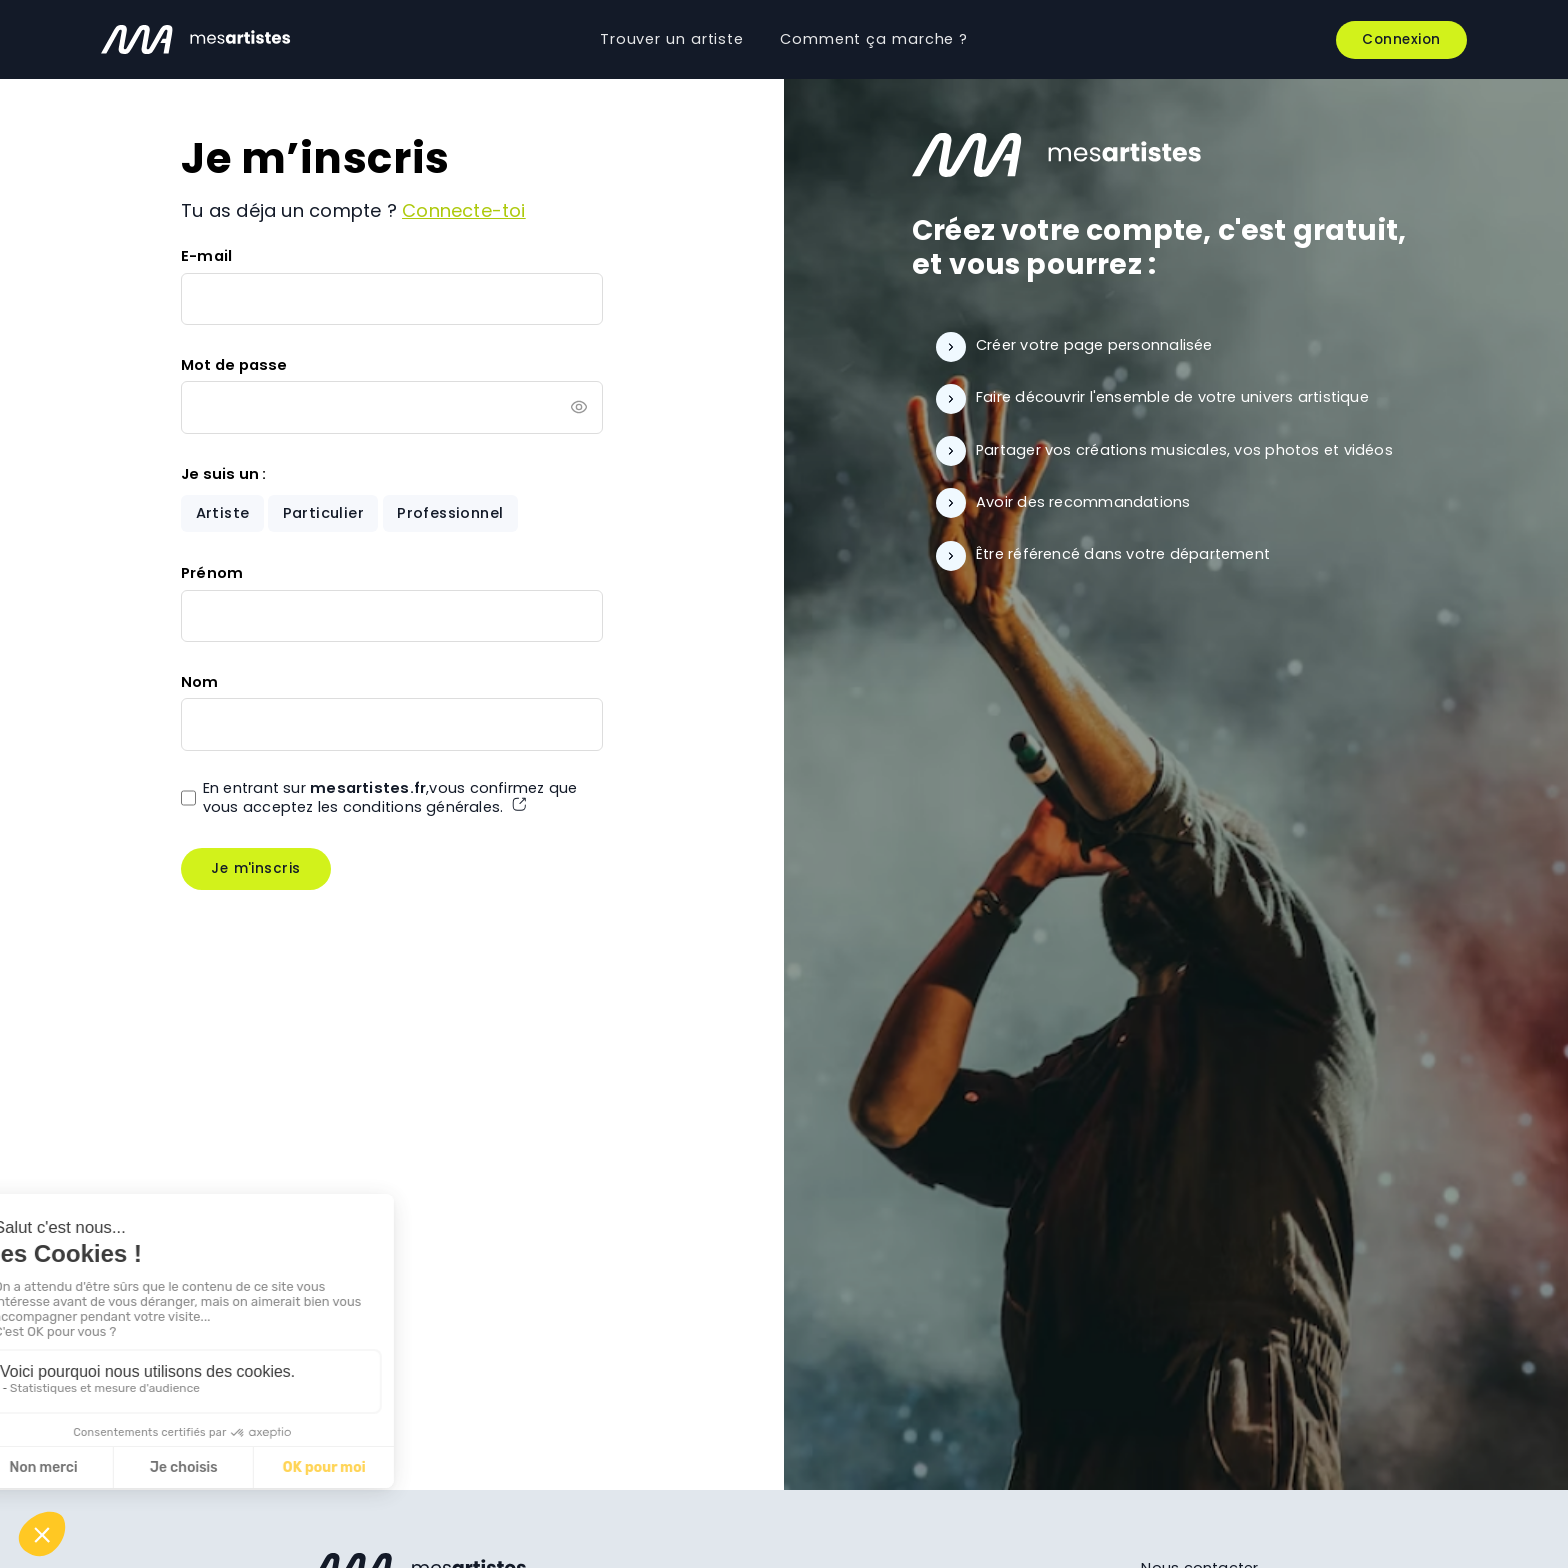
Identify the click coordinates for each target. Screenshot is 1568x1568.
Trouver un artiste (672, 39)
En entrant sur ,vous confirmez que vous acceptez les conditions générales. (390, 798)
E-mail (206, 256)
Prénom (212, 573)
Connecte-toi (464, 210)
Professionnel (450, 513)
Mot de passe (234, 365)
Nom (200, 682)
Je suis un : (224, 474)
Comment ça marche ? (874, 39)
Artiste (223, 513)
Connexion (1401, 39)
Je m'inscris (255, 868)
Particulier (323, 513)
